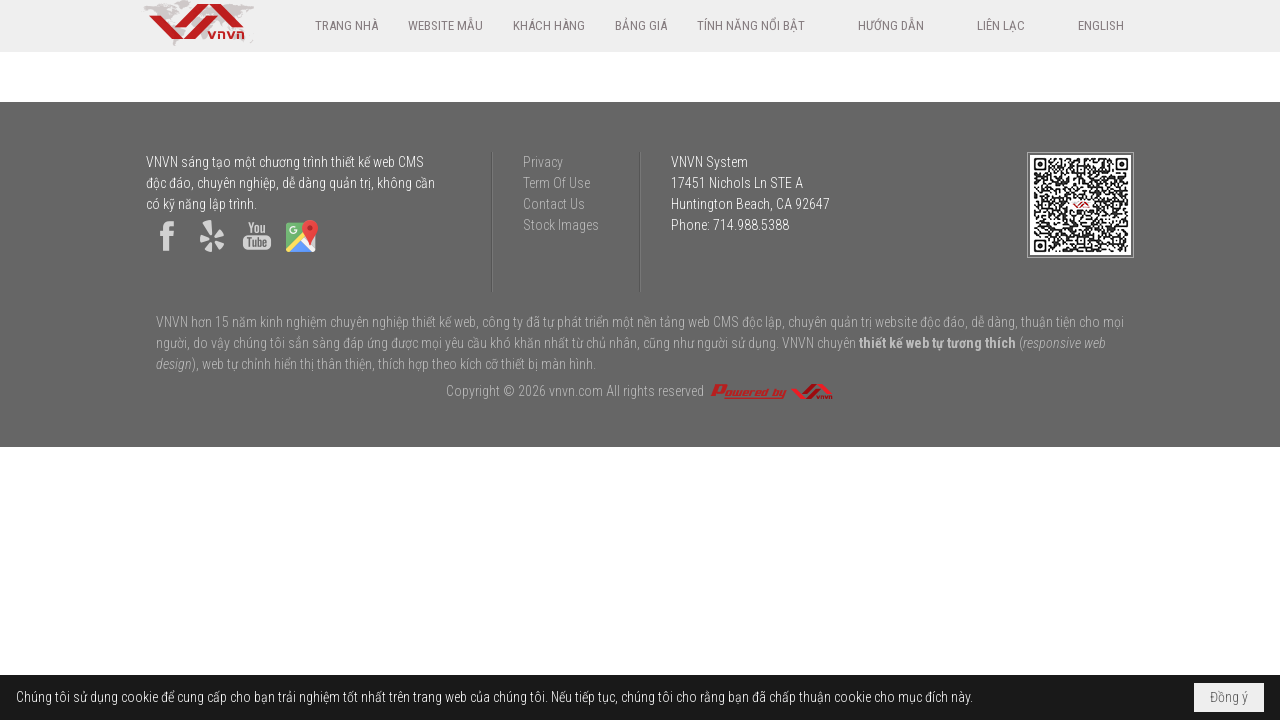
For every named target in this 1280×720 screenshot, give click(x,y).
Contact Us (554, 204)
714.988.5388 (751, 225)
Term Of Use (556, 183)
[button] (762, 25)
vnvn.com (576, 391)
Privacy (543, 162)
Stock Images (561, 225)
